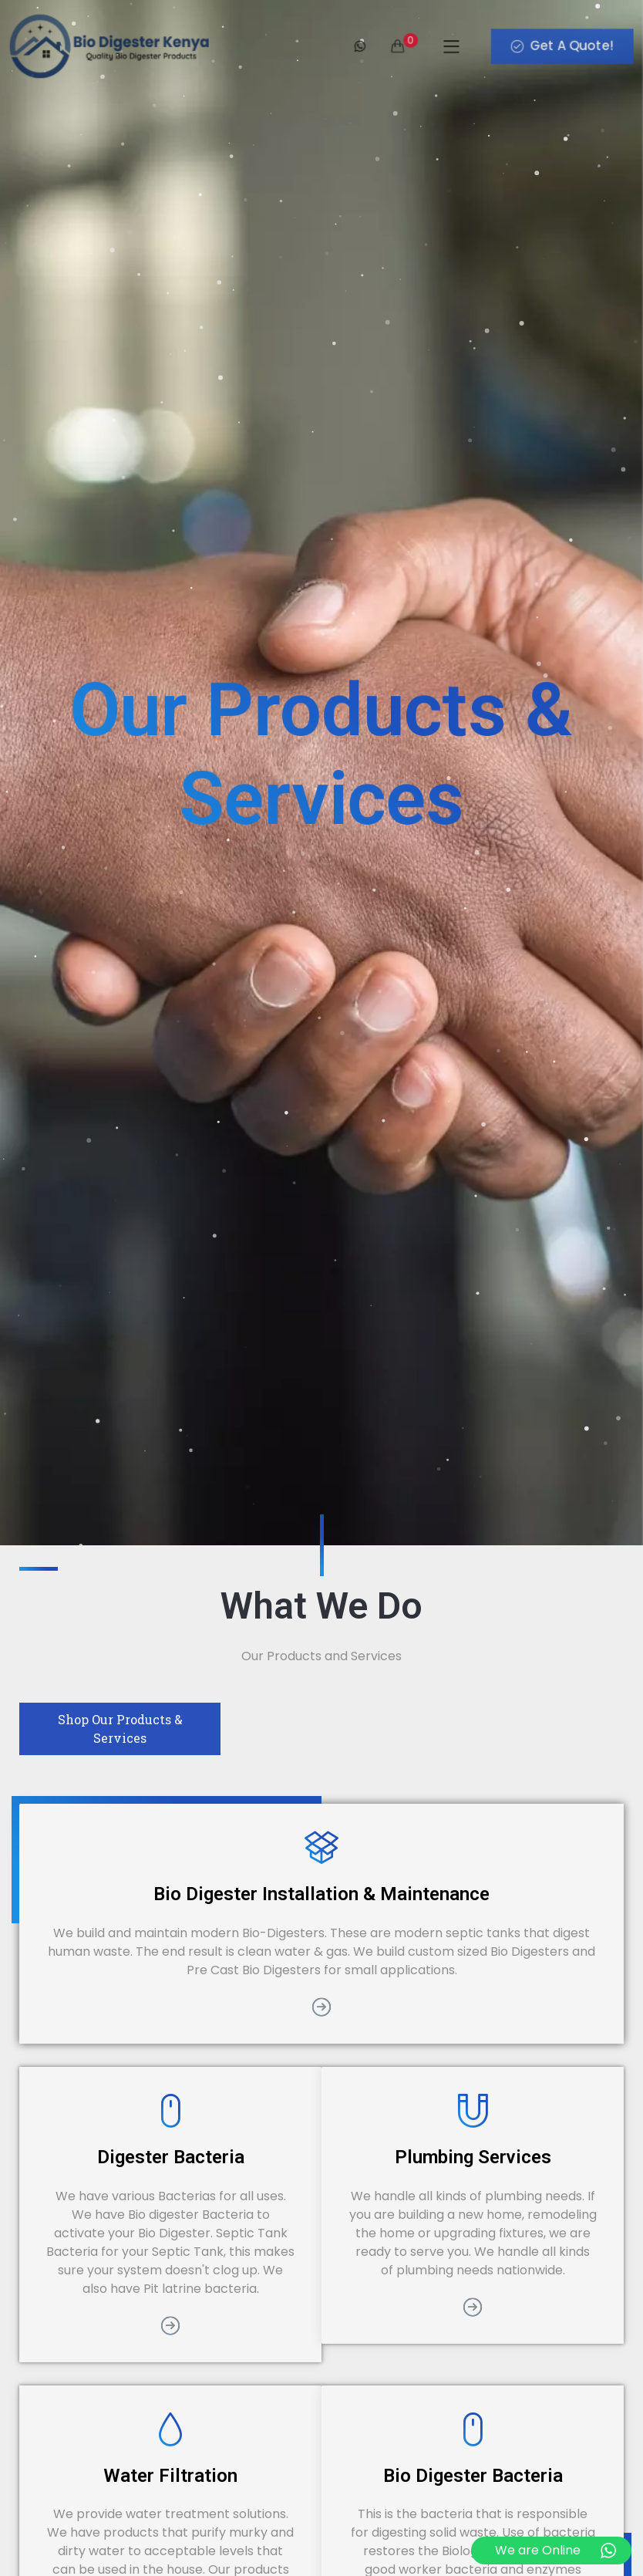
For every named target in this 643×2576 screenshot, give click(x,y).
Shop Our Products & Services (120, 1728)
